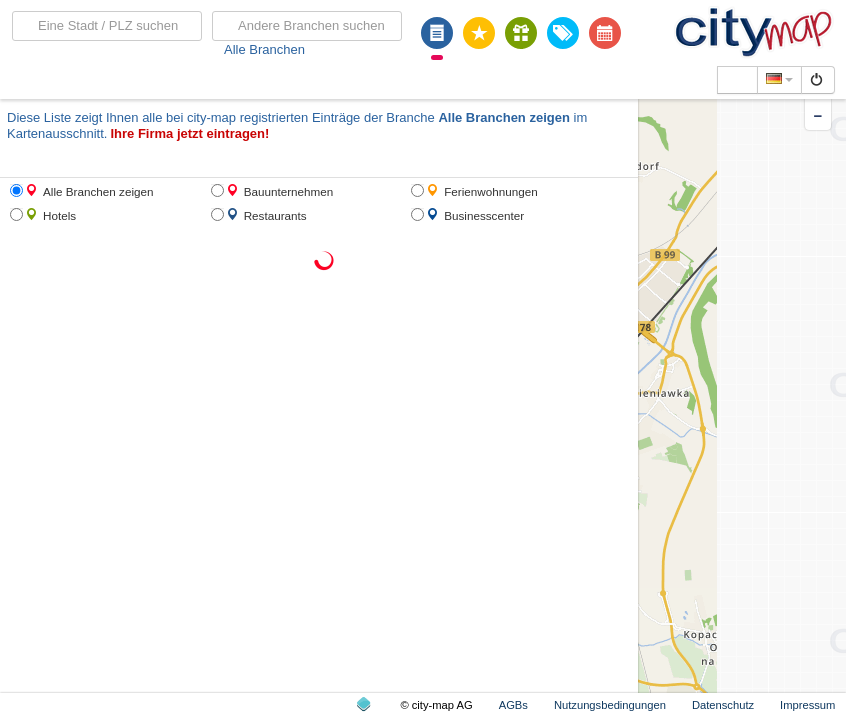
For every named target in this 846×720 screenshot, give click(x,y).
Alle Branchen (264, 49)
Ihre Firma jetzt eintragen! (189, 133)
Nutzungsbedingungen (610, 705)
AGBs (513, 705)
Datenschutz (723, 705)
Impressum (807, 705)
